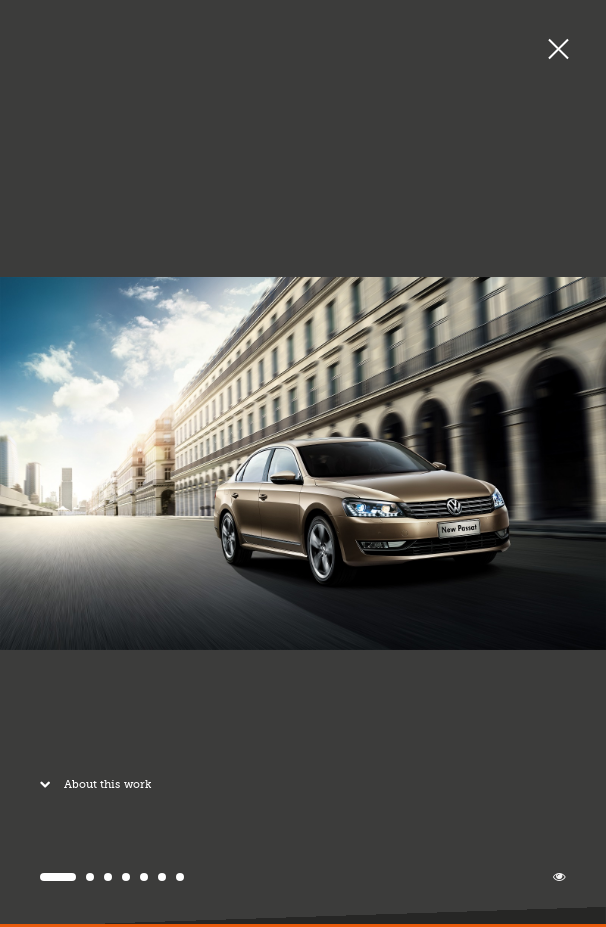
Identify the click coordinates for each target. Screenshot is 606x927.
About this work (91, 788)
